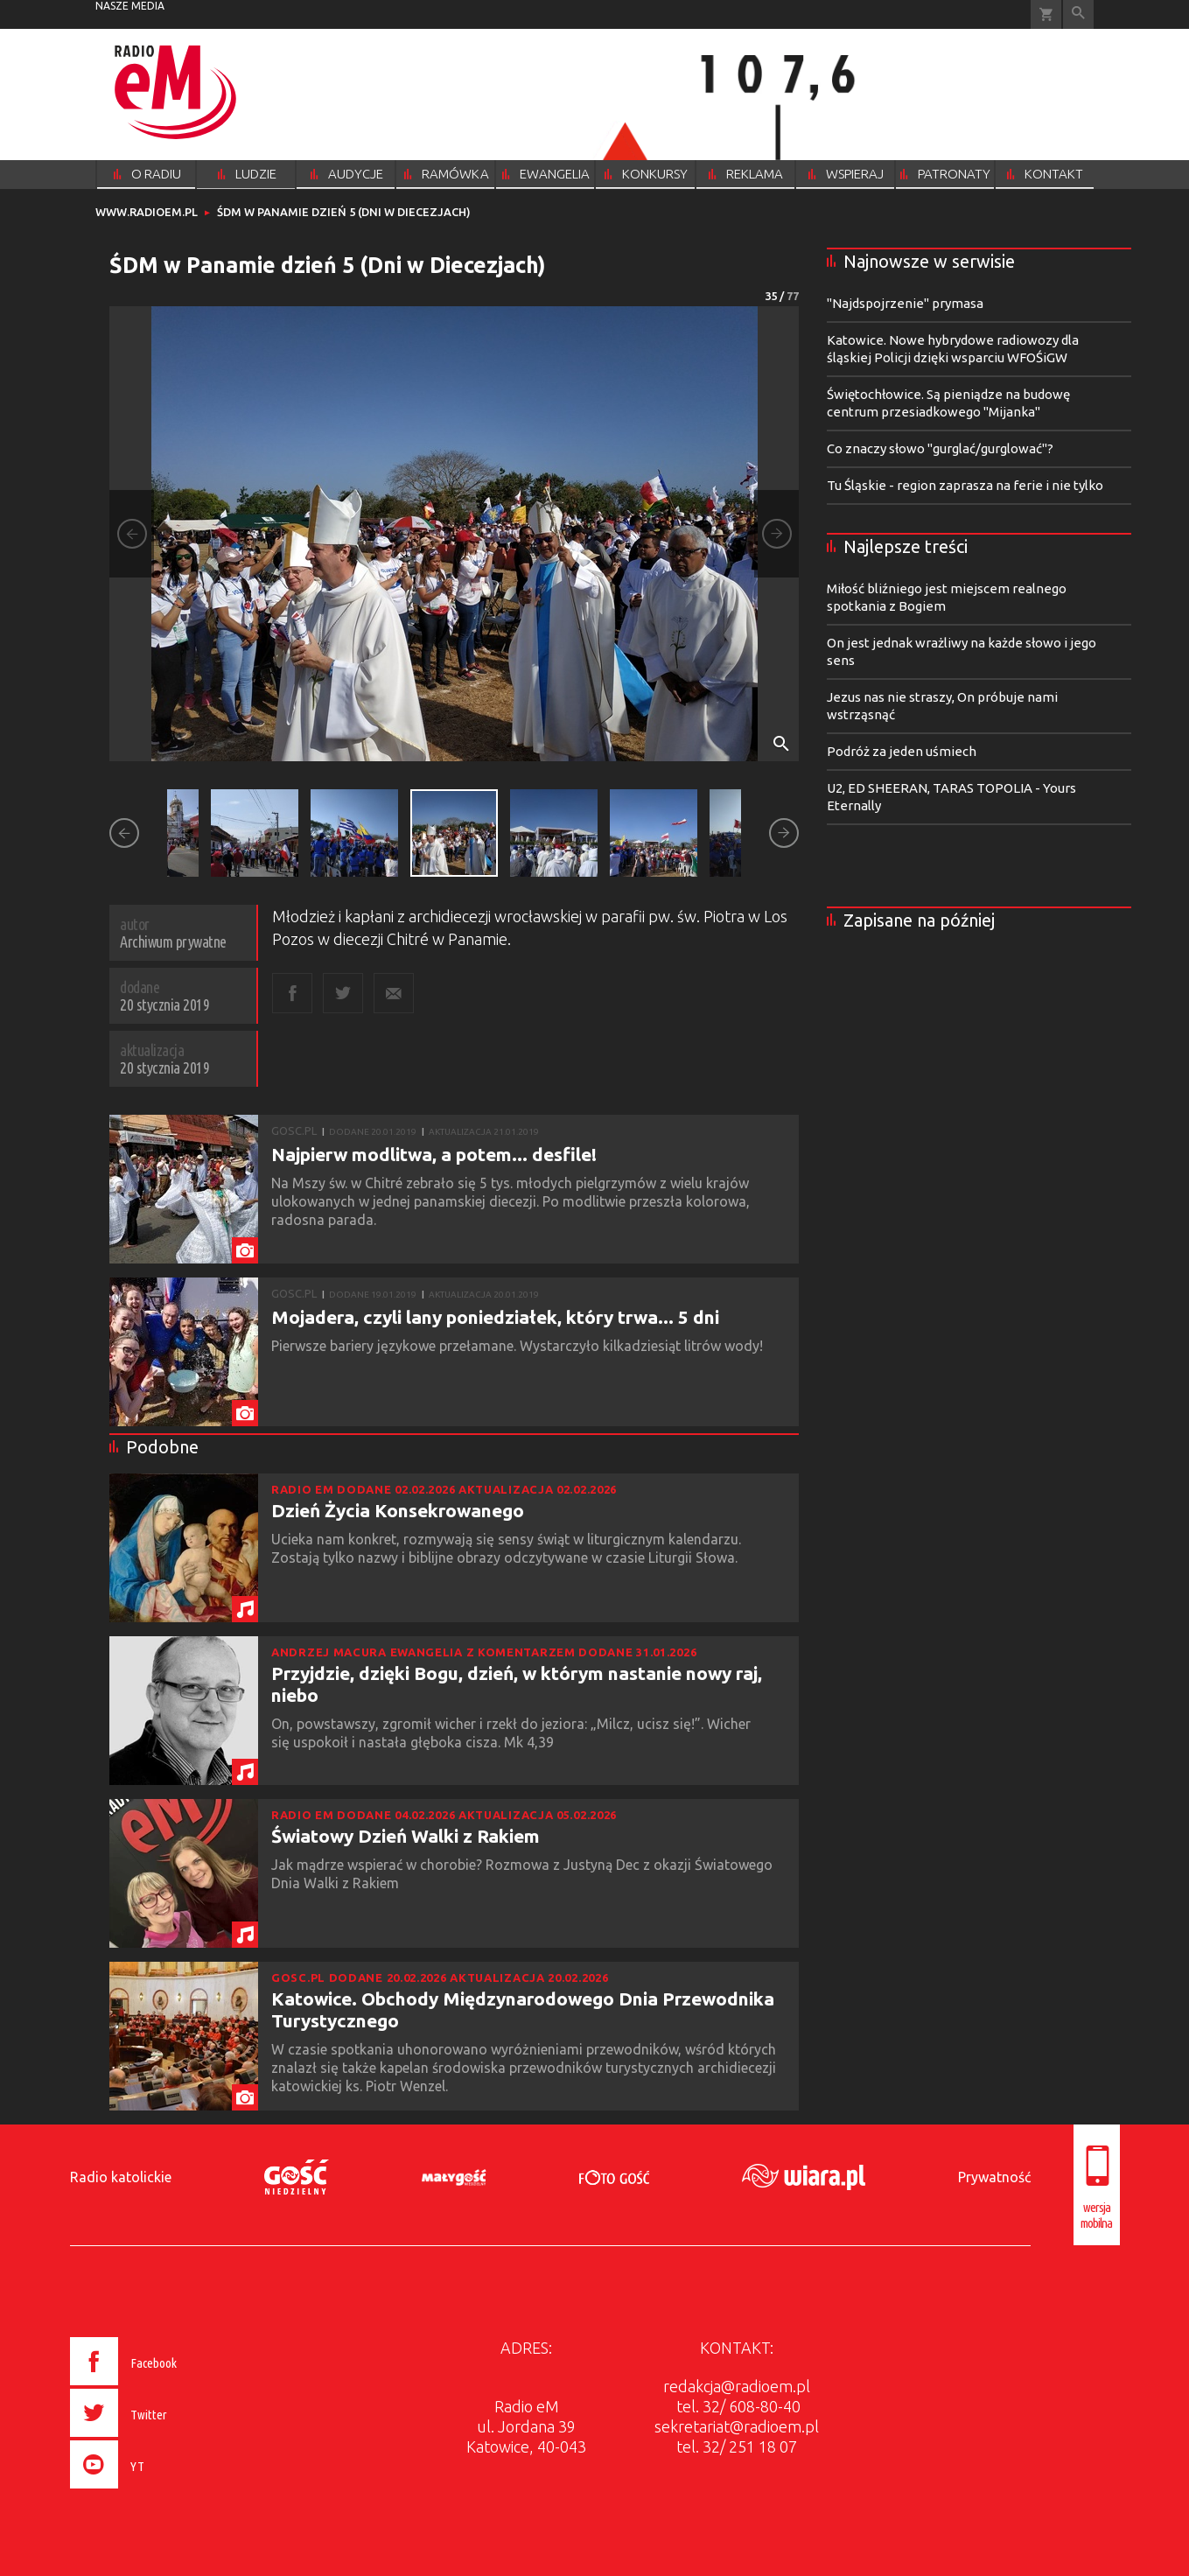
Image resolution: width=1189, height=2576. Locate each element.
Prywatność (994, 2177)
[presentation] (159, 2491)
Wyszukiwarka (1078, 14)
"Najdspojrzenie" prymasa (905, 303)
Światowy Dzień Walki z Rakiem (405, 1835)
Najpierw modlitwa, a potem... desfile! (434, 1154)
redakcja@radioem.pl (736, 2386)
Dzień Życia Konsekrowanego (397, 1510)
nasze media (129, 5)
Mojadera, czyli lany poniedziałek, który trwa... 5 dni (495, 1316)
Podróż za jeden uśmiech (901, 751)
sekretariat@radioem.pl (736, 2426)
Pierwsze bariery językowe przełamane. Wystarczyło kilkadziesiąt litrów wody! (518, 1346)
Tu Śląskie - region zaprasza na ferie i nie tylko (965, 485)
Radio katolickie (120, 2177)
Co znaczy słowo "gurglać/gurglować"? (940, 448)
